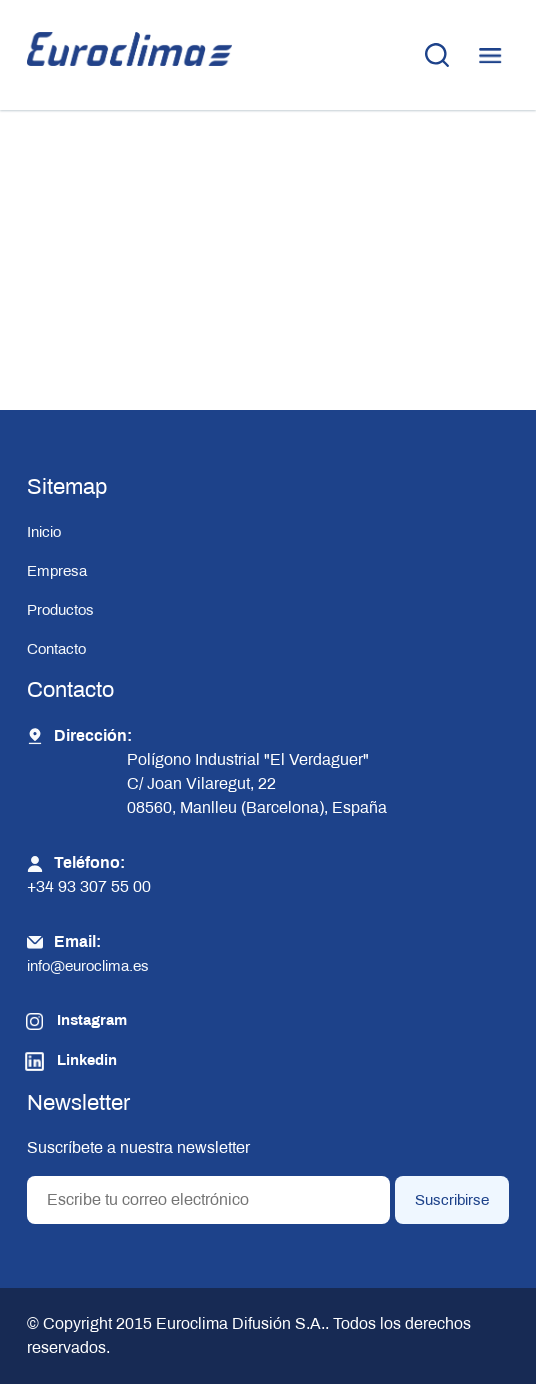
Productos (60, 610)
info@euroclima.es (88, 966)
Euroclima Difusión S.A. (238, 1323)
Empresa (57, 571)
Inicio (44, 532)
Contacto (56, 649)
